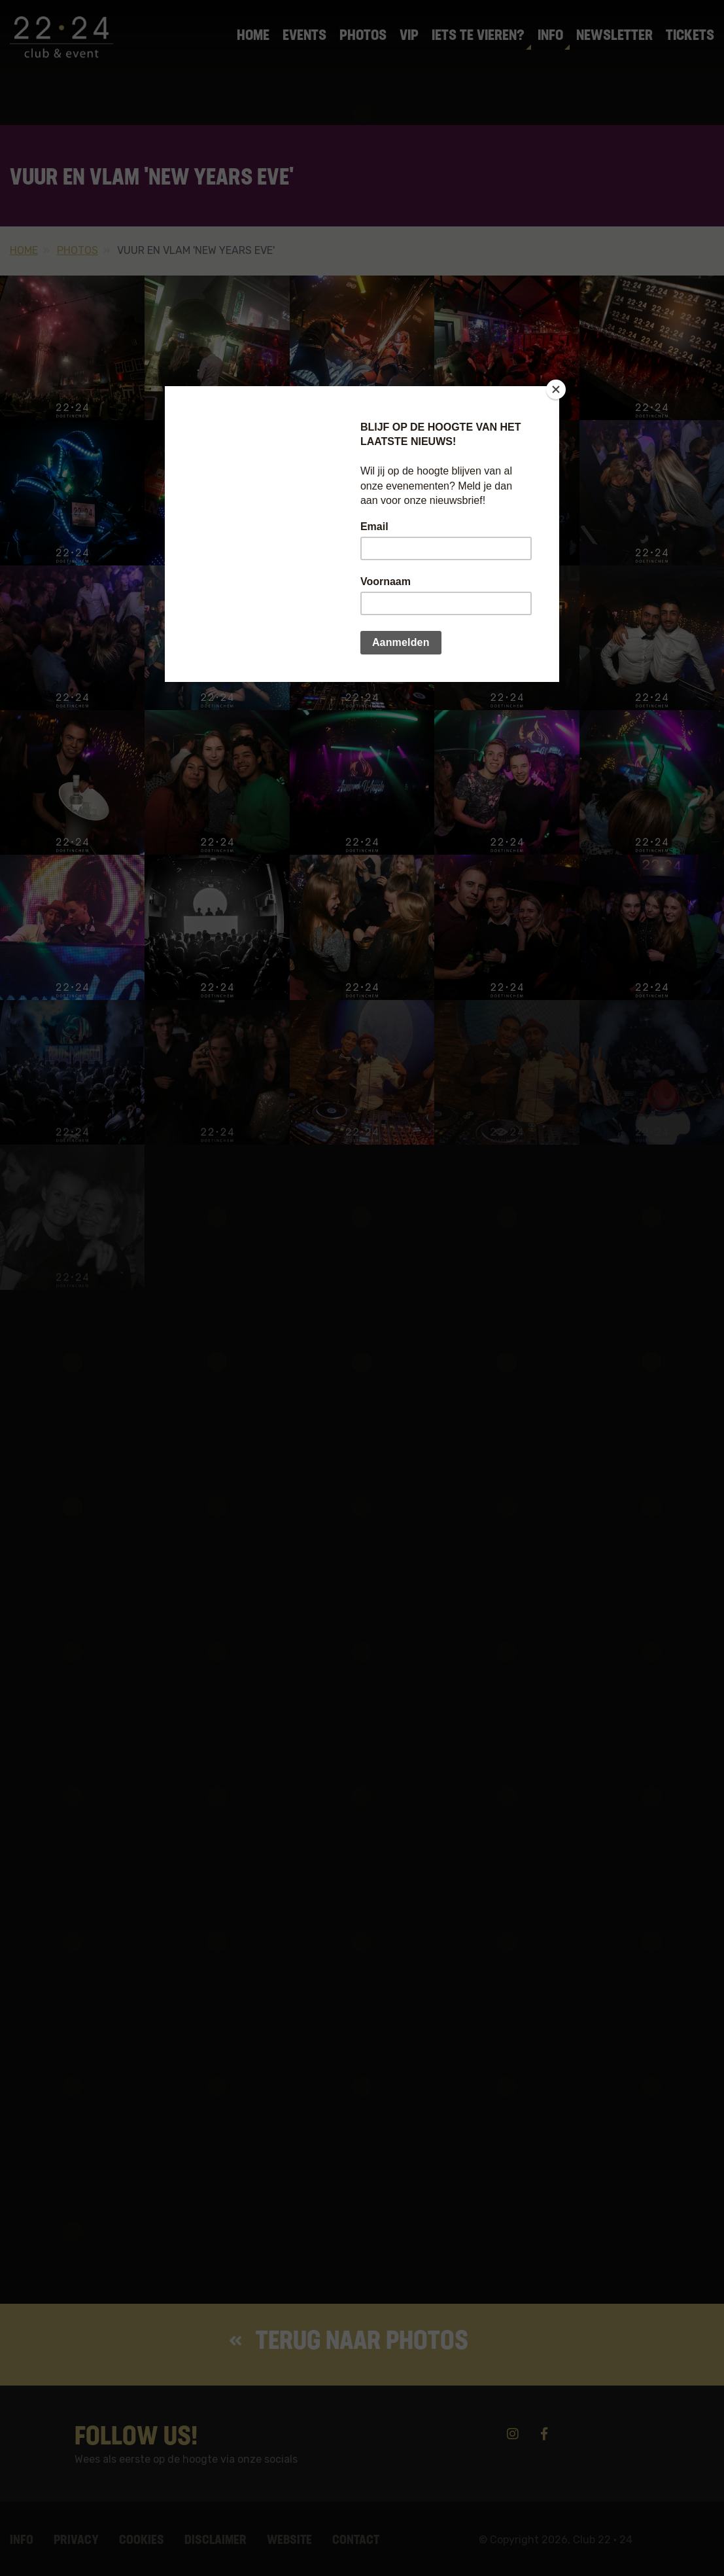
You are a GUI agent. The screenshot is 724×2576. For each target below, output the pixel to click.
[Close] (556, 389)
